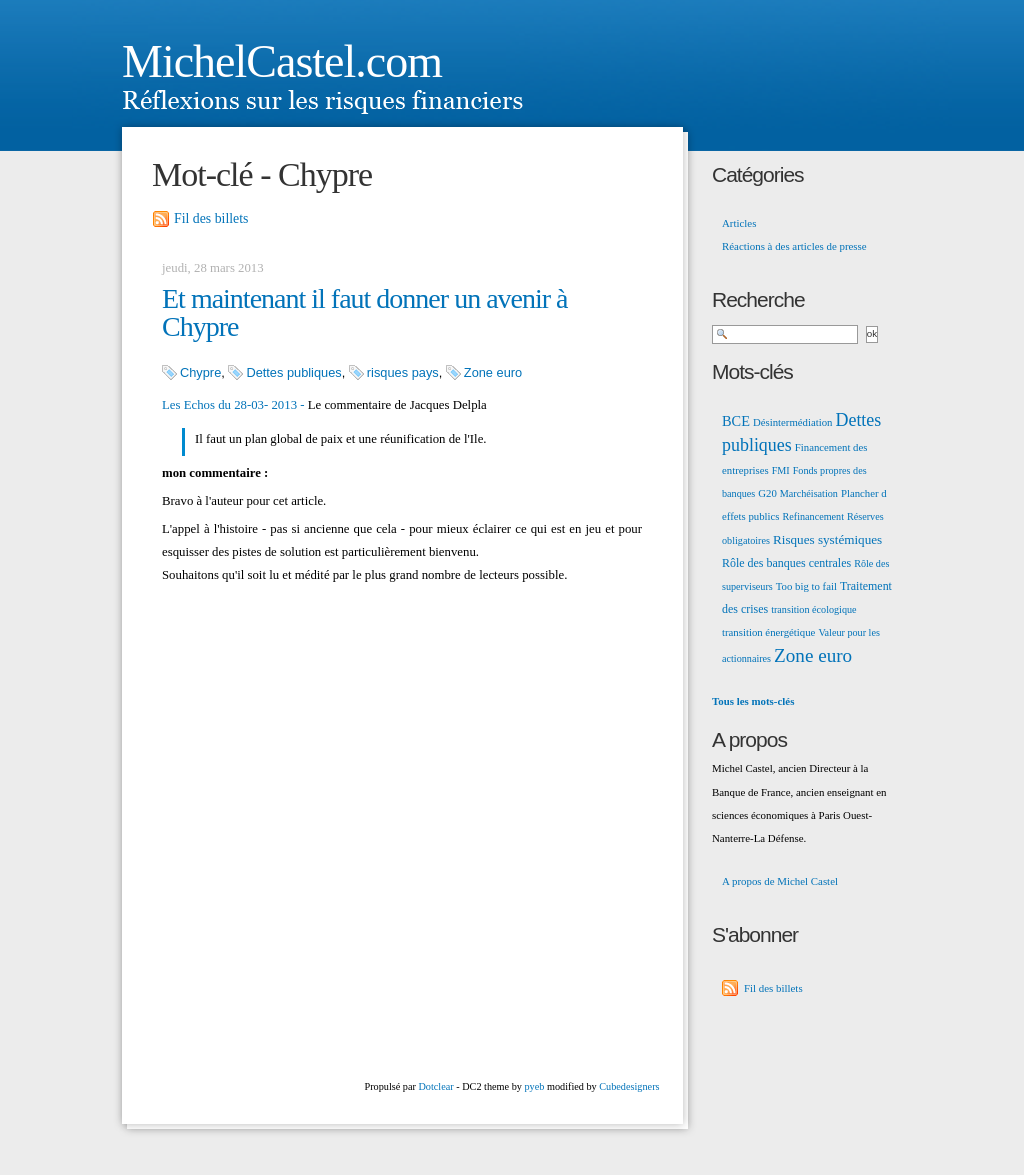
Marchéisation (809, 493)
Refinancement (813, 516)
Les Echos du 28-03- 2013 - (233, 405)
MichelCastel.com (282, 61)
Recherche (758, 299)
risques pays (403, 372)
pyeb (534, 1086)
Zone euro (493, 372)
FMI (781, 470)
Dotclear (435, 1086)
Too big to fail (806, 586)
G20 (767, 493)
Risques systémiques (827, 539)
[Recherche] (785, 334)
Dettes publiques (293, 372)
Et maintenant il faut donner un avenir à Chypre (365, 312)
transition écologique (813, 609)
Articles (739, 223)
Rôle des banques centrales (786, 563)
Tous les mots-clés (753, 701)
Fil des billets (211, 218)
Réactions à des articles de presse (794, 246)
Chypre (200, 372)
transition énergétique (768, 632)
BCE (736, 421)
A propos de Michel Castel (780, 881)
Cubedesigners (629, 1086)
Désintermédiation (793, 422)
